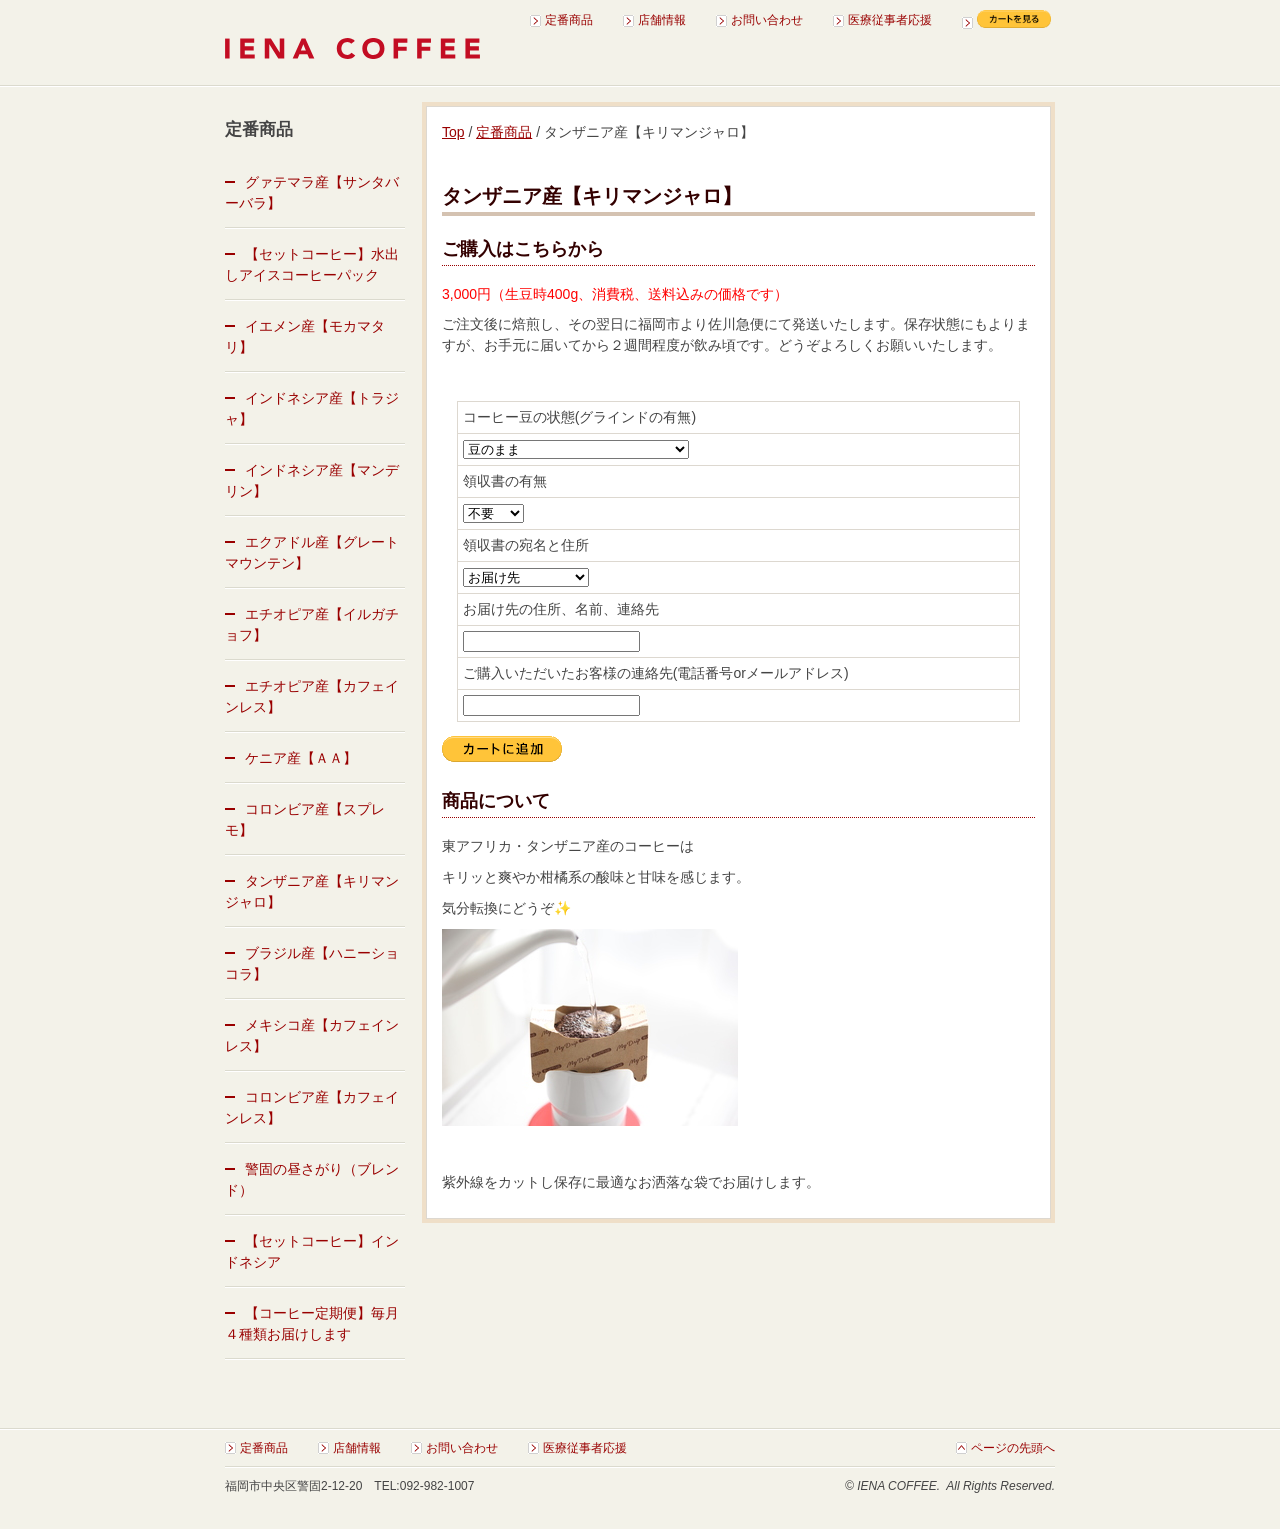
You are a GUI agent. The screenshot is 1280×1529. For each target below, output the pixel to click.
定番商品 (569, 20)
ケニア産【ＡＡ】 (301, 758)
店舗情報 (662, 20)
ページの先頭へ (1013, 1448)
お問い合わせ (767, 20)
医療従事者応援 (890, 20)
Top (453, 132)
